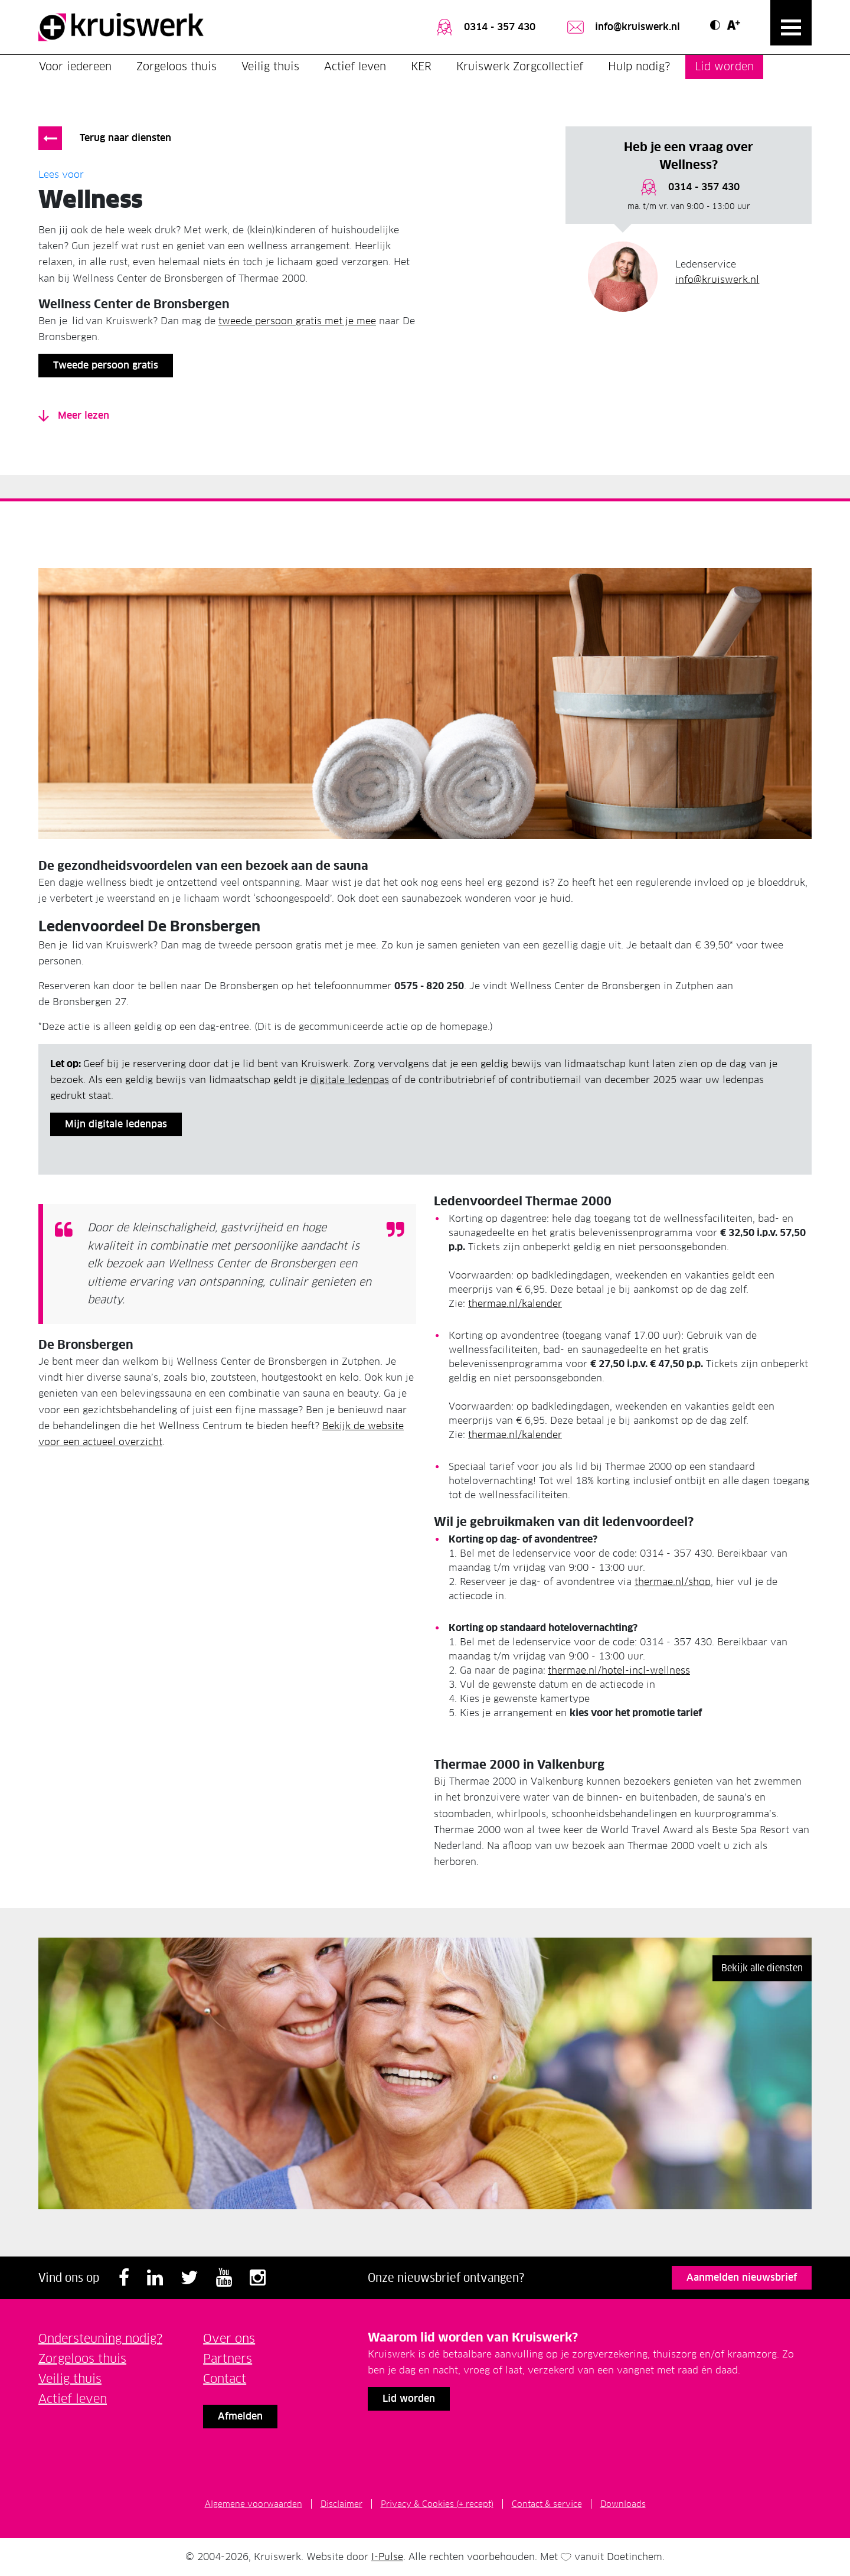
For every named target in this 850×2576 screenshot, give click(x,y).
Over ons (229, 2338)
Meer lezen (73, 415)
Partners (227, 2358)
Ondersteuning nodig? (100, 2338)
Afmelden (240, 2416)
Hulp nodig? (639, 66)
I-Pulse (387, 2557)
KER (421, 66)
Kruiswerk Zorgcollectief (519, 66)
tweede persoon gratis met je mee (297, 321)
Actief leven (355, 66)
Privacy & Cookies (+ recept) (437, 2504)
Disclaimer (341, 2504)
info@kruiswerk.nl (622, 27)
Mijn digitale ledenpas (116, 1124)
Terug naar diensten (125, 138)
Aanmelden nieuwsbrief (741, 2277)
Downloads (623, 2504)
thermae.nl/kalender (515, 1303)
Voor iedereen (75, 66)
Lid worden (724, 66)
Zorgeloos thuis (176, 66)
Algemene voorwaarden (253, 2504)
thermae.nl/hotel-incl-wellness (619, 1670)
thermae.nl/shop (673, 1582)
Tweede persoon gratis (105, 365)
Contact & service (547, 2504)
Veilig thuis (270, 66)
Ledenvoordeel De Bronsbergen (149, 926)
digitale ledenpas (349, 1080)
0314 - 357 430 (484, 27)
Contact (224, 2378)
